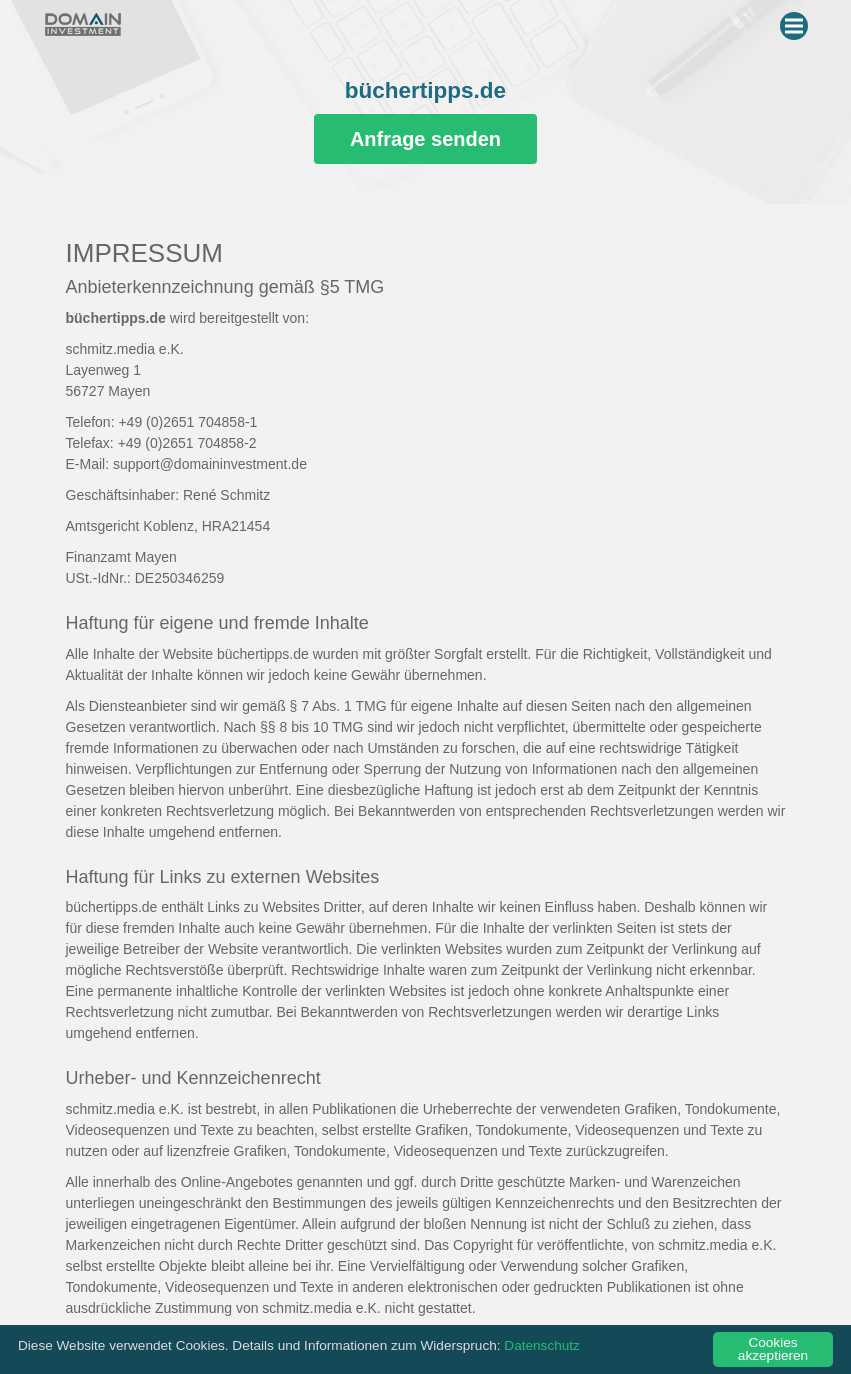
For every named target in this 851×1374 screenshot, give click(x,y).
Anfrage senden (425, 139)
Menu (796, 22)
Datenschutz (542, 1345)
